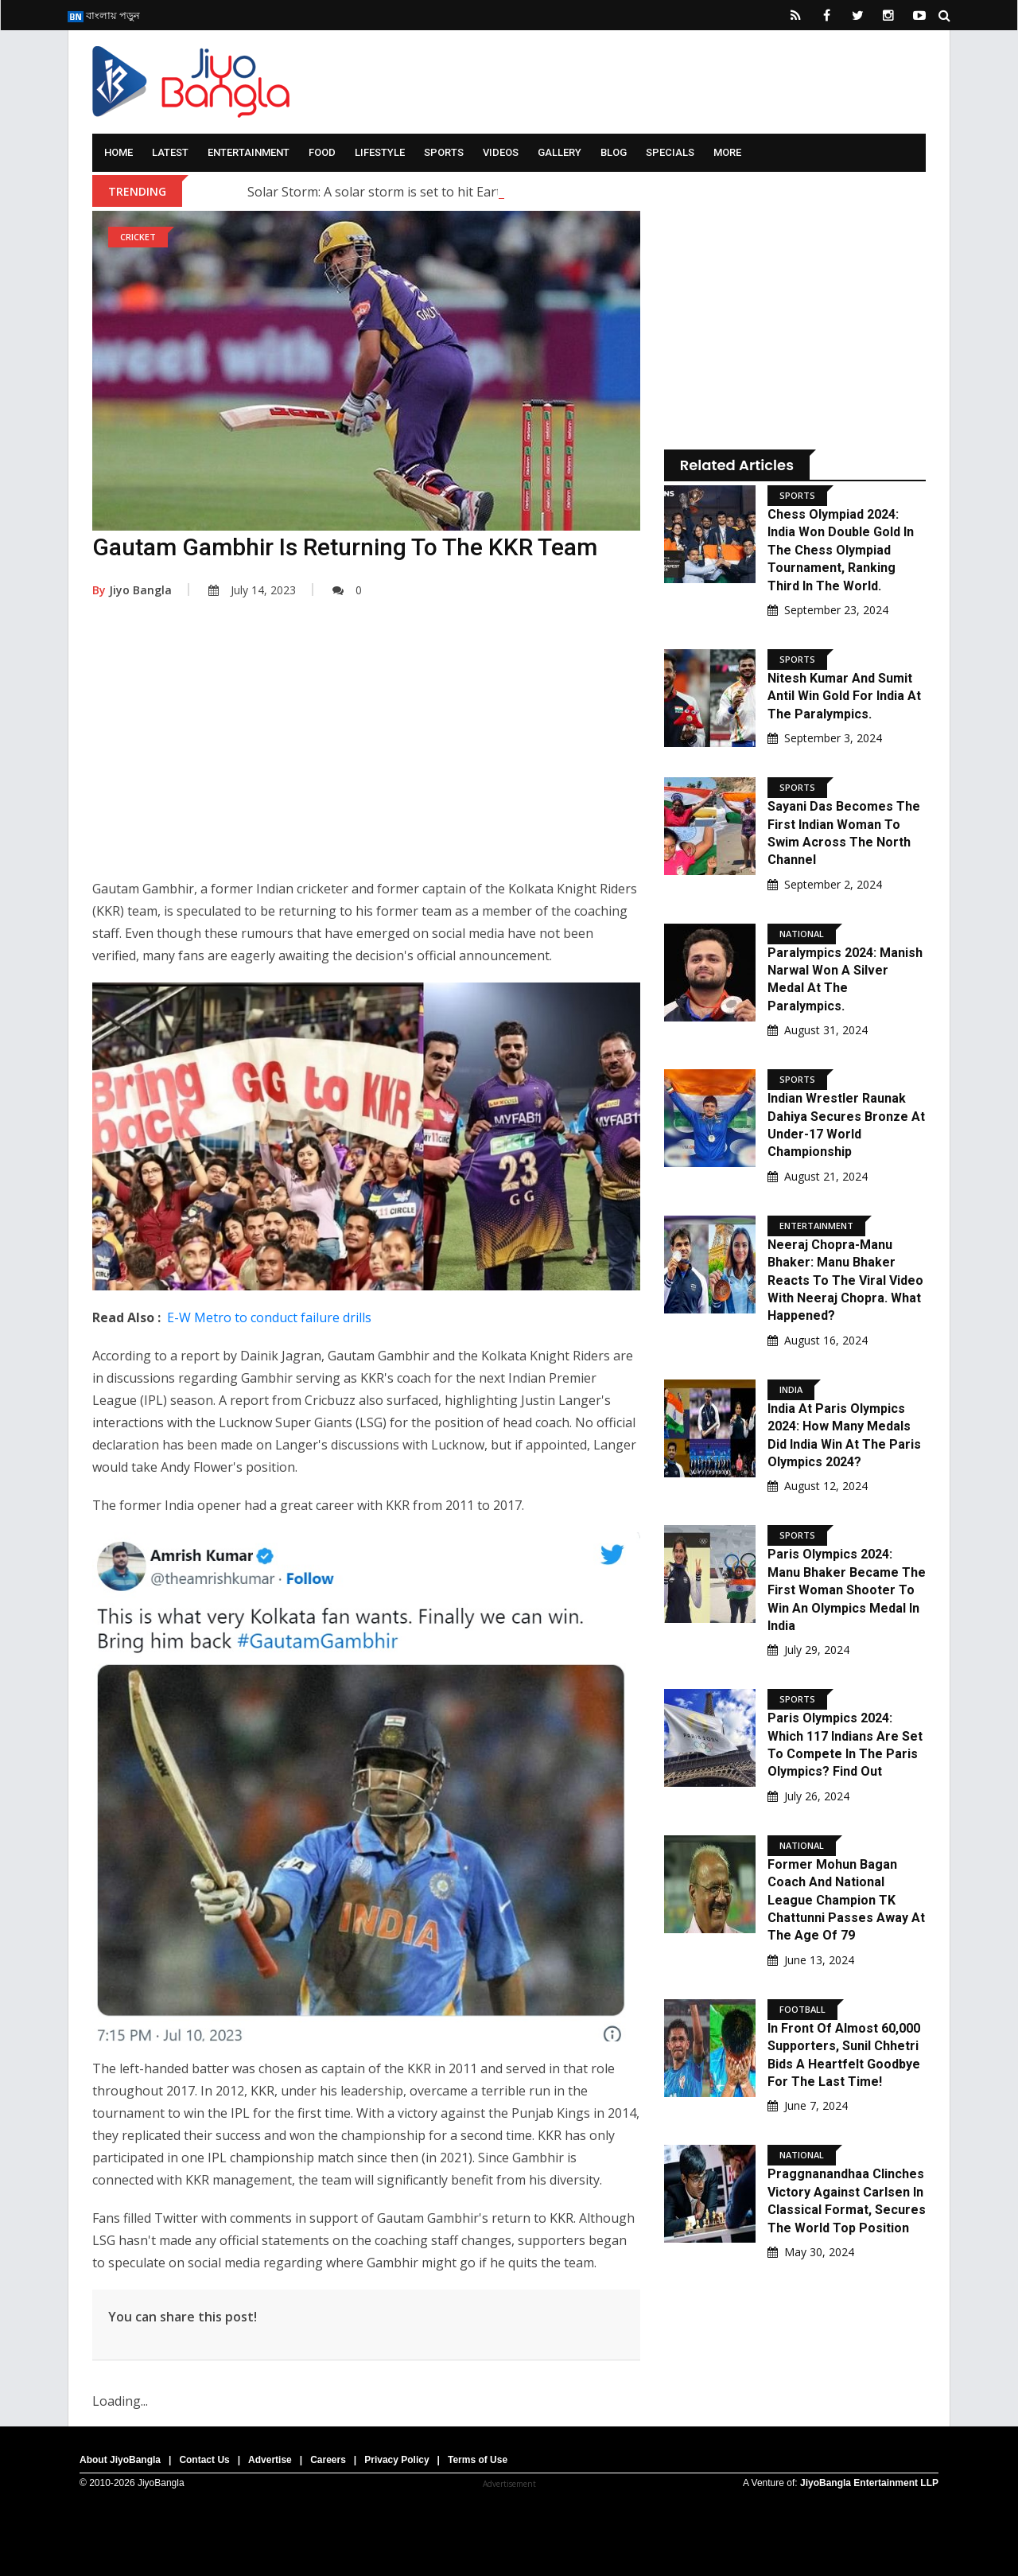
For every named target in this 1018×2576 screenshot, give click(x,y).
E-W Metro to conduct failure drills (269, 1317)
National (801, 934)
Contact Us (204, 2459)
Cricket (138, 237)
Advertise (270, 2459)
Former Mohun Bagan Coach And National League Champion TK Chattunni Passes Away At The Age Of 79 (846, 1900)
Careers (328, 2459)
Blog (613, 152)
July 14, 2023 (252, 589)
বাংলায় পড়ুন (104, 15)
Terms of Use (477, 2459)
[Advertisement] (366, 750)
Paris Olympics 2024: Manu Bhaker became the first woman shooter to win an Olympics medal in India (846, 1590)
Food (322, 152)
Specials (670, 152)
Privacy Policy (396, 2459)
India (790, 1389)
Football (802, 2009)
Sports (444, 152)
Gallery (559, 152)
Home (118, 152)
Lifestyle (380, 152)
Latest (170, 152)
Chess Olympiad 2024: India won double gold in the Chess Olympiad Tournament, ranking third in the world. (840, 550)
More (727, 152)
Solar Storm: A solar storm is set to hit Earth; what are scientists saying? (460, 191)
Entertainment (248, 152)
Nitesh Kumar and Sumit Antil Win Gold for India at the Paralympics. (844, 696)
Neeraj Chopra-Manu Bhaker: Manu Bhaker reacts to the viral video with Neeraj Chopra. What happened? (845, 1280)
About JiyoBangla (120, 2459)
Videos (501, 152)
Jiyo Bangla (132, 589)
